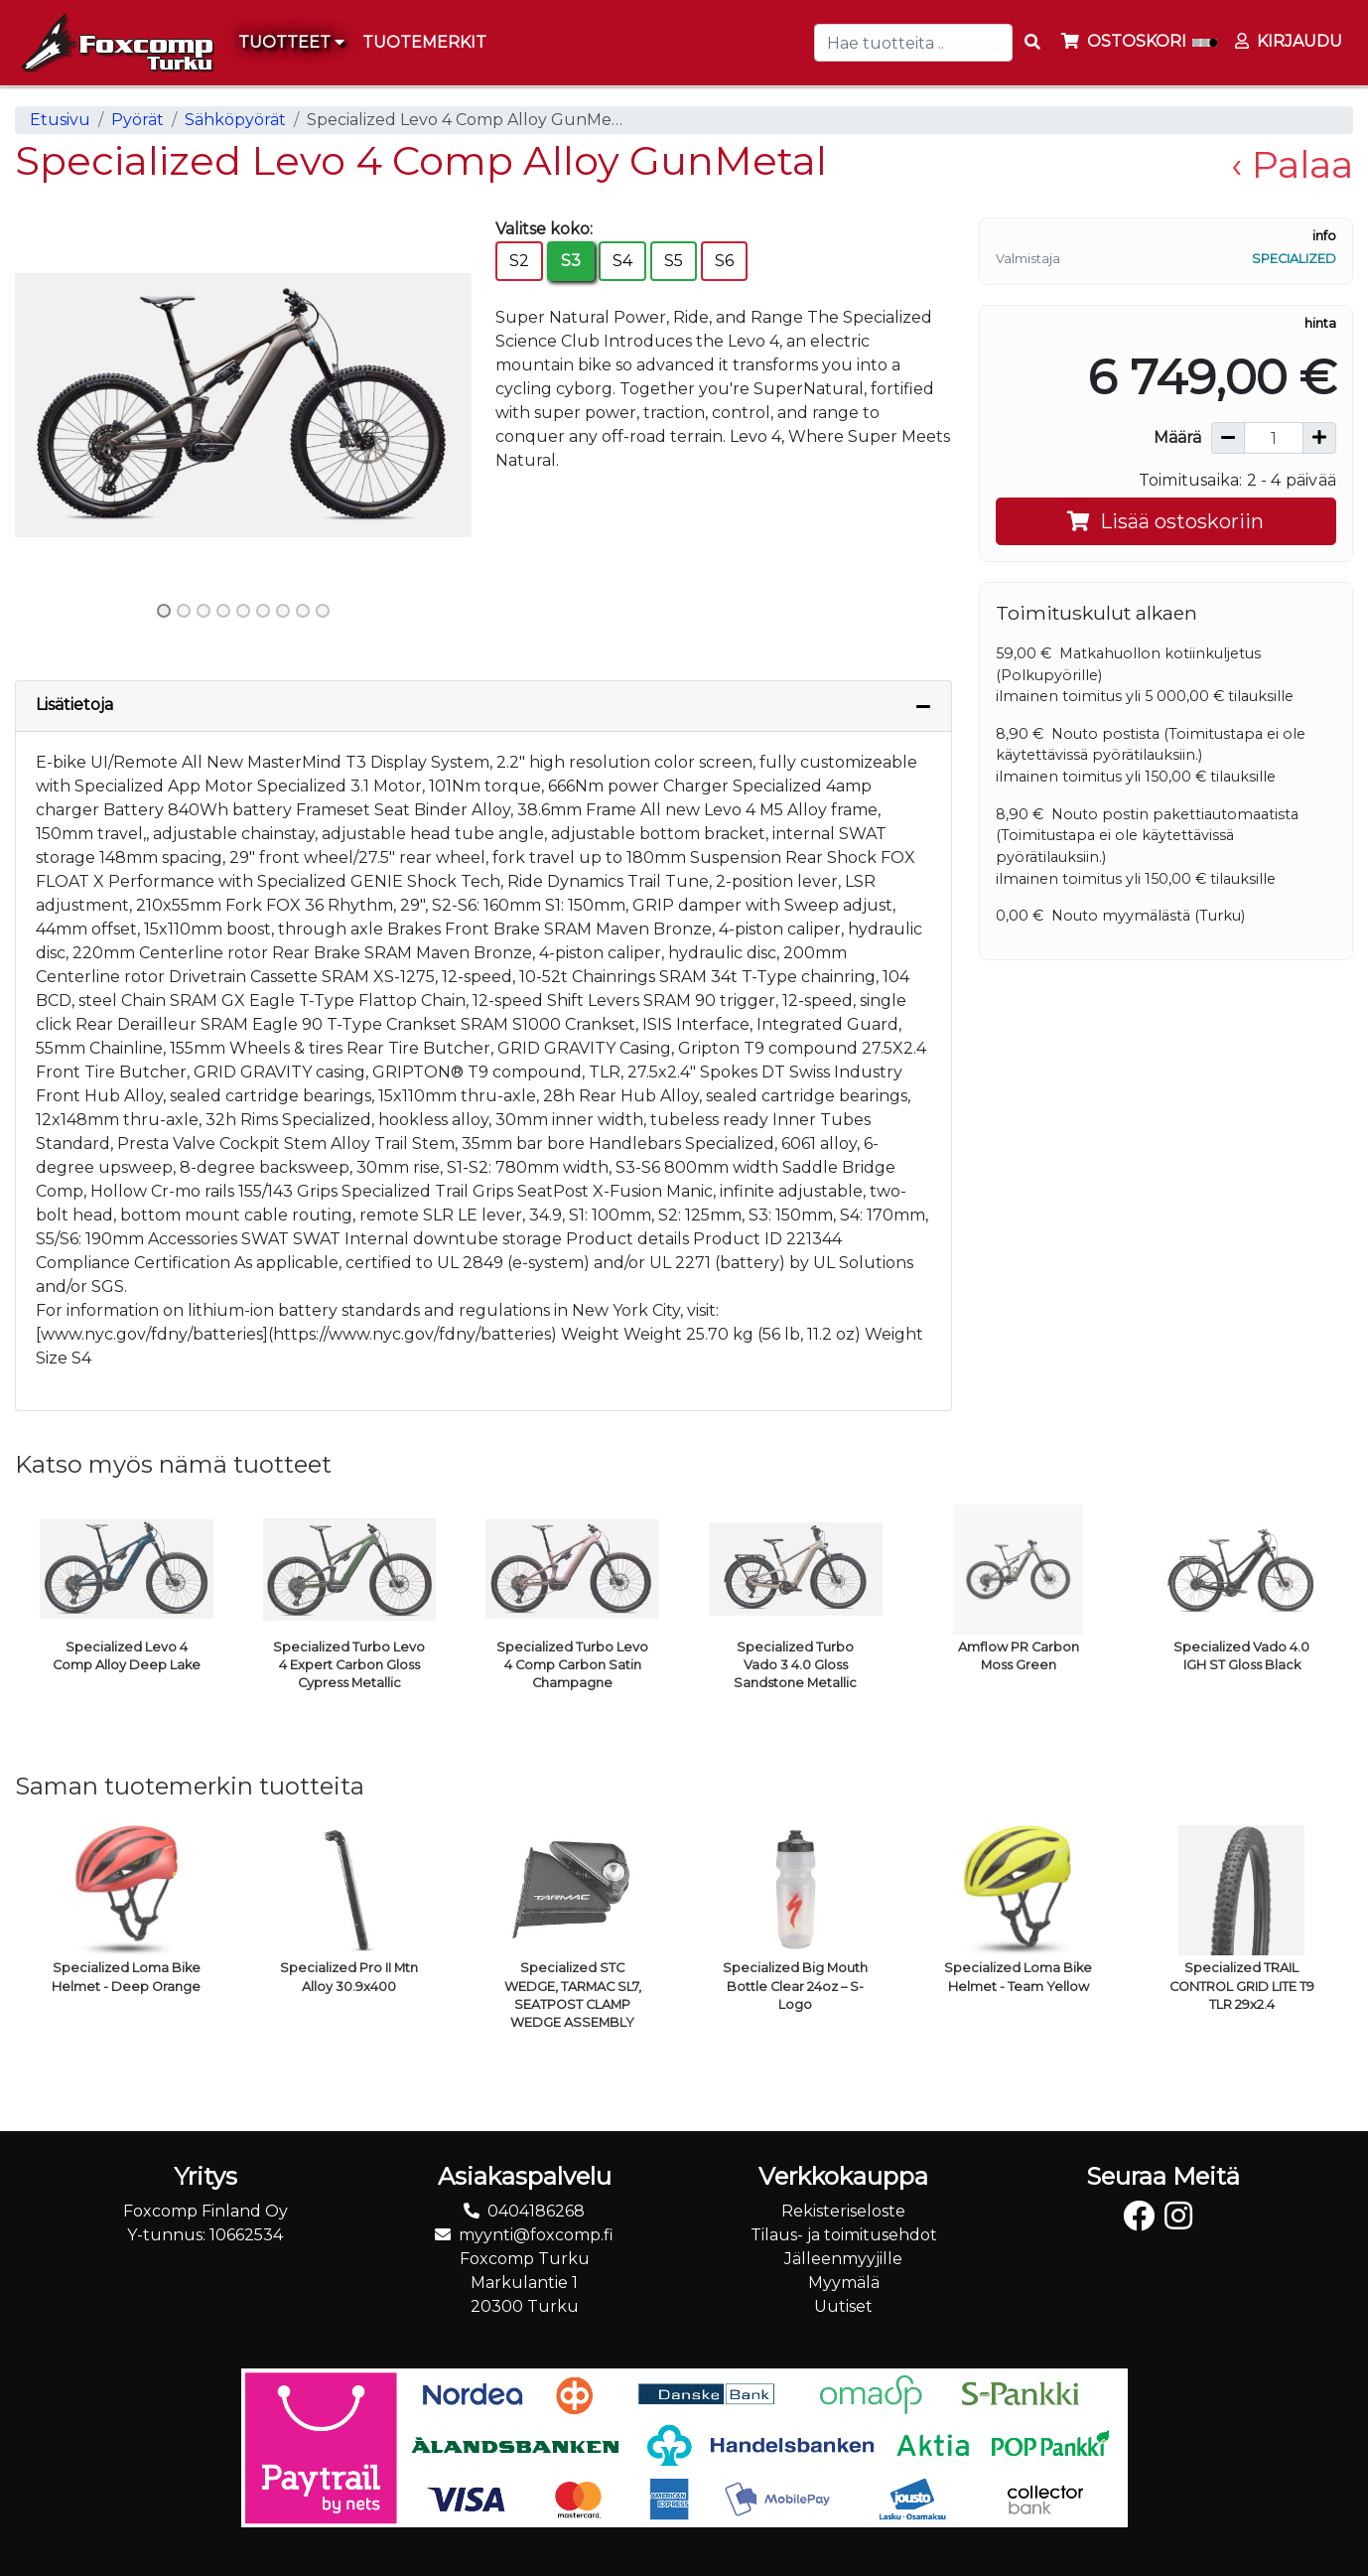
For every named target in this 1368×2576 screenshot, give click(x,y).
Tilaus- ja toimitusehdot (844, 2234)
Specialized (1294, 258)
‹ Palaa (1292, 164)
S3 (571, 260)
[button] (49, 405)
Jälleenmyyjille (843, 2258)
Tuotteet (291, 42)
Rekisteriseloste (843, 2211)
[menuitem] (425, 43)
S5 (673, 260)
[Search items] (1032, 43)
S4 (622, 260)
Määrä (1177, 437)
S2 (519, 260)
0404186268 (536, 2211)
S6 (724, 260)
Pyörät (137, 119)
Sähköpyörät (235, 119)
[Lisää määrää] (1319, 438)
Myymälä (844, 2282)
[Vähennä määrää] (1228, 438)
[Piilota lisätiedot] (923, 706)
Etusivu (60, 119)
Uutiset (843, 2306)
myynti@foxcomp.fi (536, 2234)
